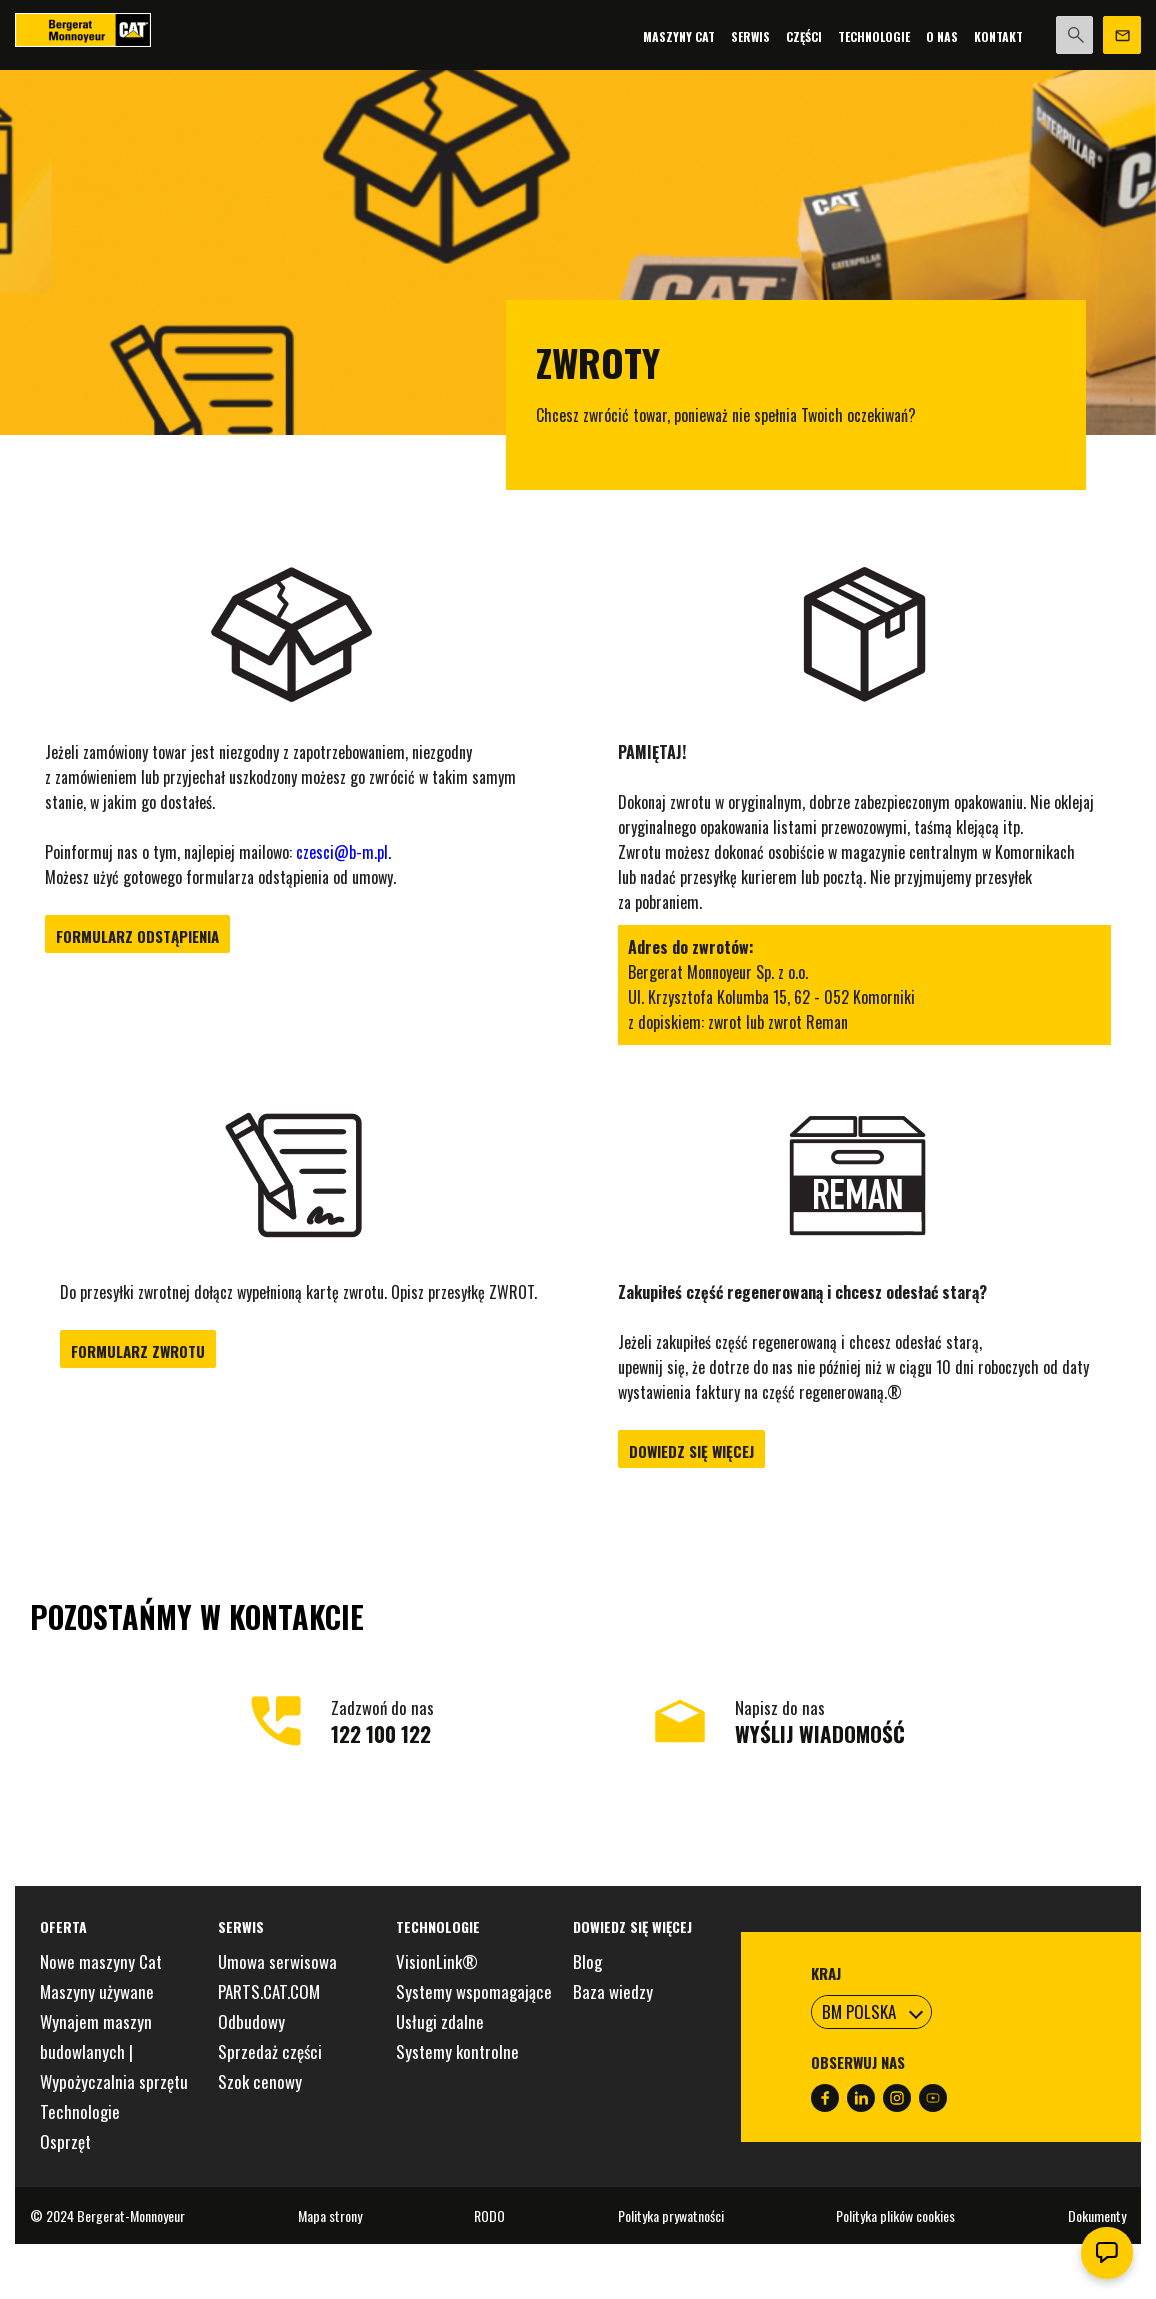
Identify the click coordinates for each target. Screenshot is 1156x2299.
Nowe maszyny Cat (101, 1961)
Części (803, 36)
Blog (587, 1961)
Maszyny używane (97, 1991)
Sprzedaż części (270, 2051)
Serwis (749, 36)
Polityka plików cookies (895, 2215)
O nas (941, 36)
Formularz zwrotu (138, 1351)
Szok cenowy (260, 2081)
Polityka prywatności (671, 2215)
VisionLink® (437, 1961)
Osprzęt (65, 2141)
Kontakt (997, 36)
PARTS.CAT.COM (269, 1991)
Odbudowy (251, 2021)
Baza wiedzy (613, 1991)
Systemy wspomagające (474, 1991)
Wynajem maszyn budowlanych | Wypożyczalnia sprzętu (114, 2051)
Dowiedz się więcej (691, 1451)
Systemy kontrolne (457, 2051)
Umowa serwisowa (277, 1961)
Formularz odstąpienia (137, 936)
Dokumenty (1097, 2215)
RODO (489, 2215)
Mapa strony (330, 2215)
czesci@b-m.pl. (343, 852)
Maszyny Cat (678, 36)
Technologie (873, 36)
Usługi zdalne (440, 2021)
